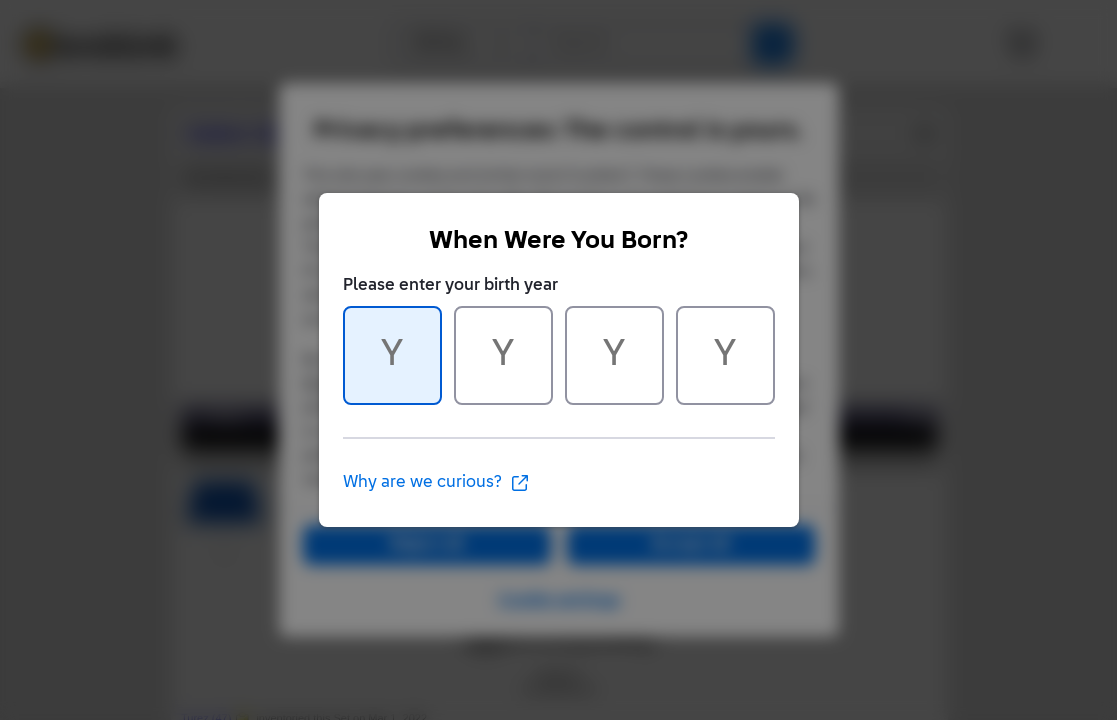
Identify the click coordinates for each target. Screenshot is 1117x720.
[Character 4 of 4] (725, 355)
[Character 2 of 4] (503, 355)
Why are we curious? (436, 483)
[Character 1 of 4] (392, 355)
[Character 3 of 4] (614, 355)
